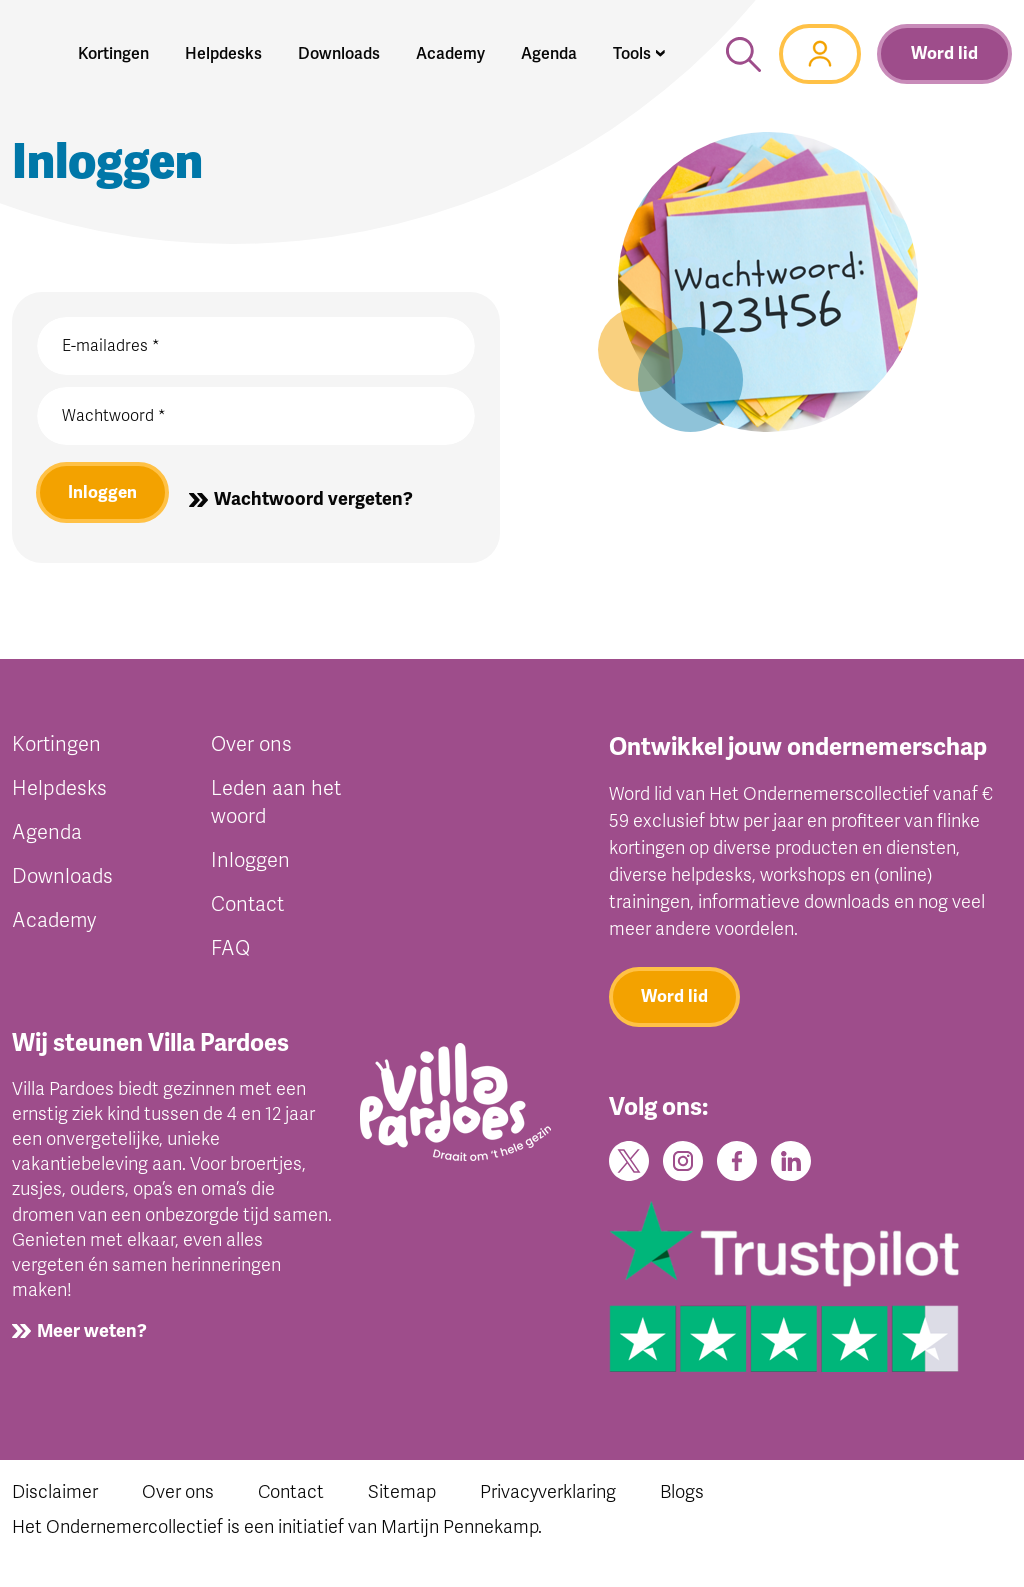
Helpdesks (59, 793)
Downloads (62, 881)
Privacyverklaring (548, 1503)
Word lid (944, 53)
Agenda (47, 837)
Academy (54, 925)
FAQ (230, 953)
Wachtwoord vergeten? (317, 502)
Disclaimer (55, 1503)
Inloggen (104, 494)
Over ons (251, 749)
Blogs (682, 1503)
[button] (639, 54)
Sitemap (402, 1503)
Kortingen (56, 749)
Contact (247, 909)
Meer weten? (92, 1337)
